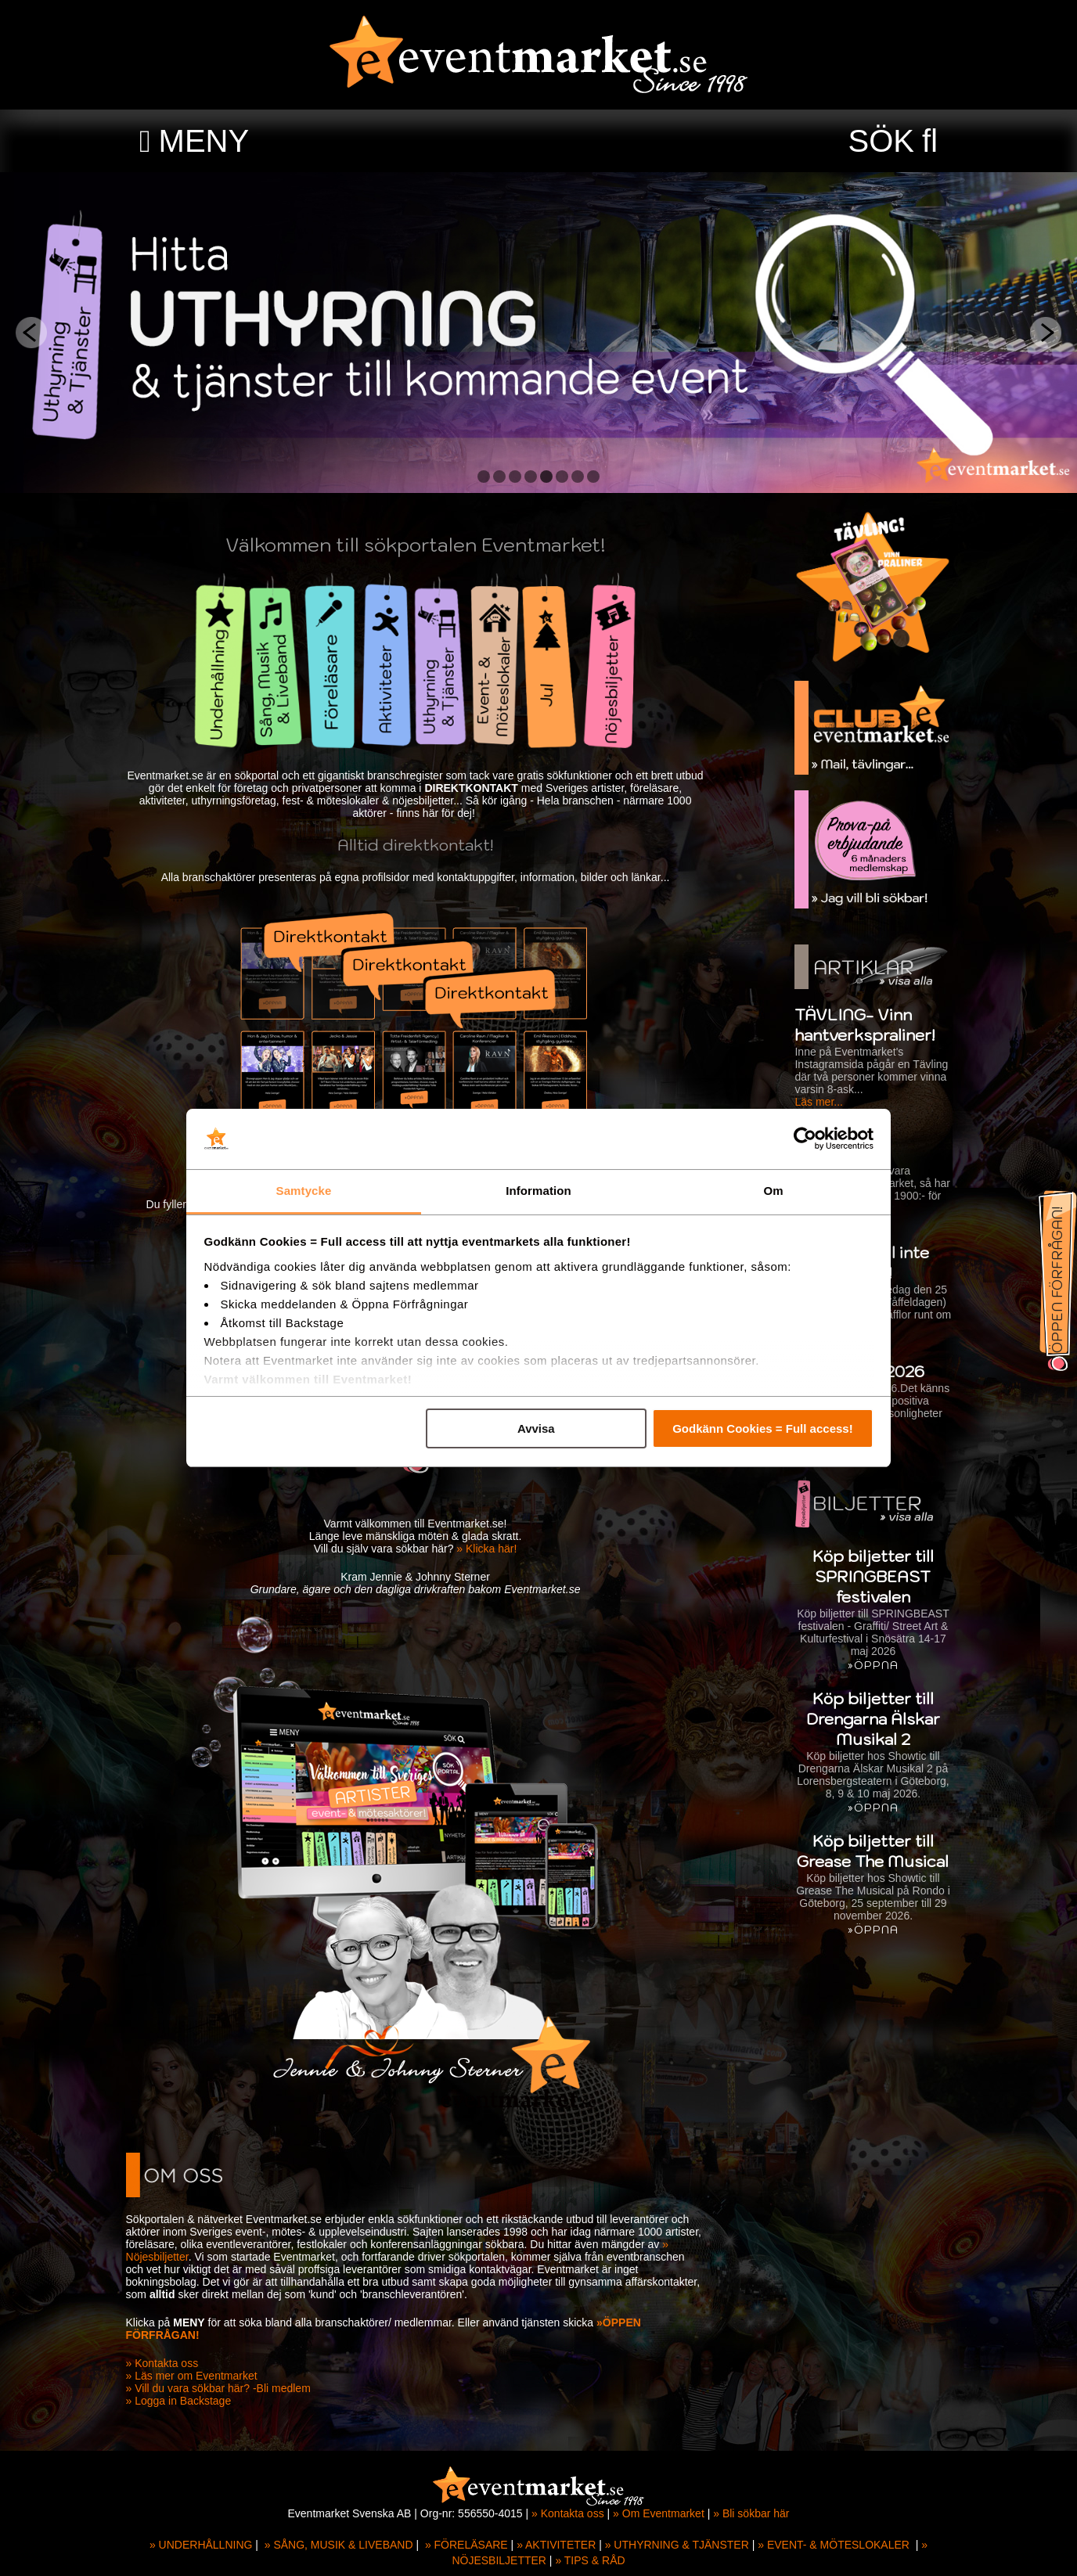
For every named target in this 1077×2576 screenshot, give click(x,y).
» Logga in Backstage (184, 2400)
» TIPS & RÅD (590, 2560)
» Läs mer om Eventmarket (197, 2375)
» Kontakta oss (167, 2363)
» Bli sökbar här (751, 2513)
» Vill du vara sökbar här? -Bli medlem (223, 2388)
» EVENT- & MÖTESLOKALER (834, 2544)
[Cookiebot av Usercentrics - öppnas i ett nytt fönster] (805, 1139)
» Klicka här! (493, 1548)
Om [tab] (773, 1190)
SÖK (881, 141)
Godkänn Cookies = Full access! (762, 1428)
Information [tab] (538, 1190)
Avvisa (536, 1428)
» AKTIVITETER (556, 2544)
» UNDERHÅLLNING (200, 2544)
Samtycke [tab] (304, 1190)
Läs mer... (813, 1102)
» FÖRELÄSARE (466, 2544)
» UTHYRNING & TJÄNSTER (677, 2544)
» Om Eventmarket (658, 2513)
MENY (204, 141)
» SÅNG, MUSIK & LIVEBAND (339, 2544)
